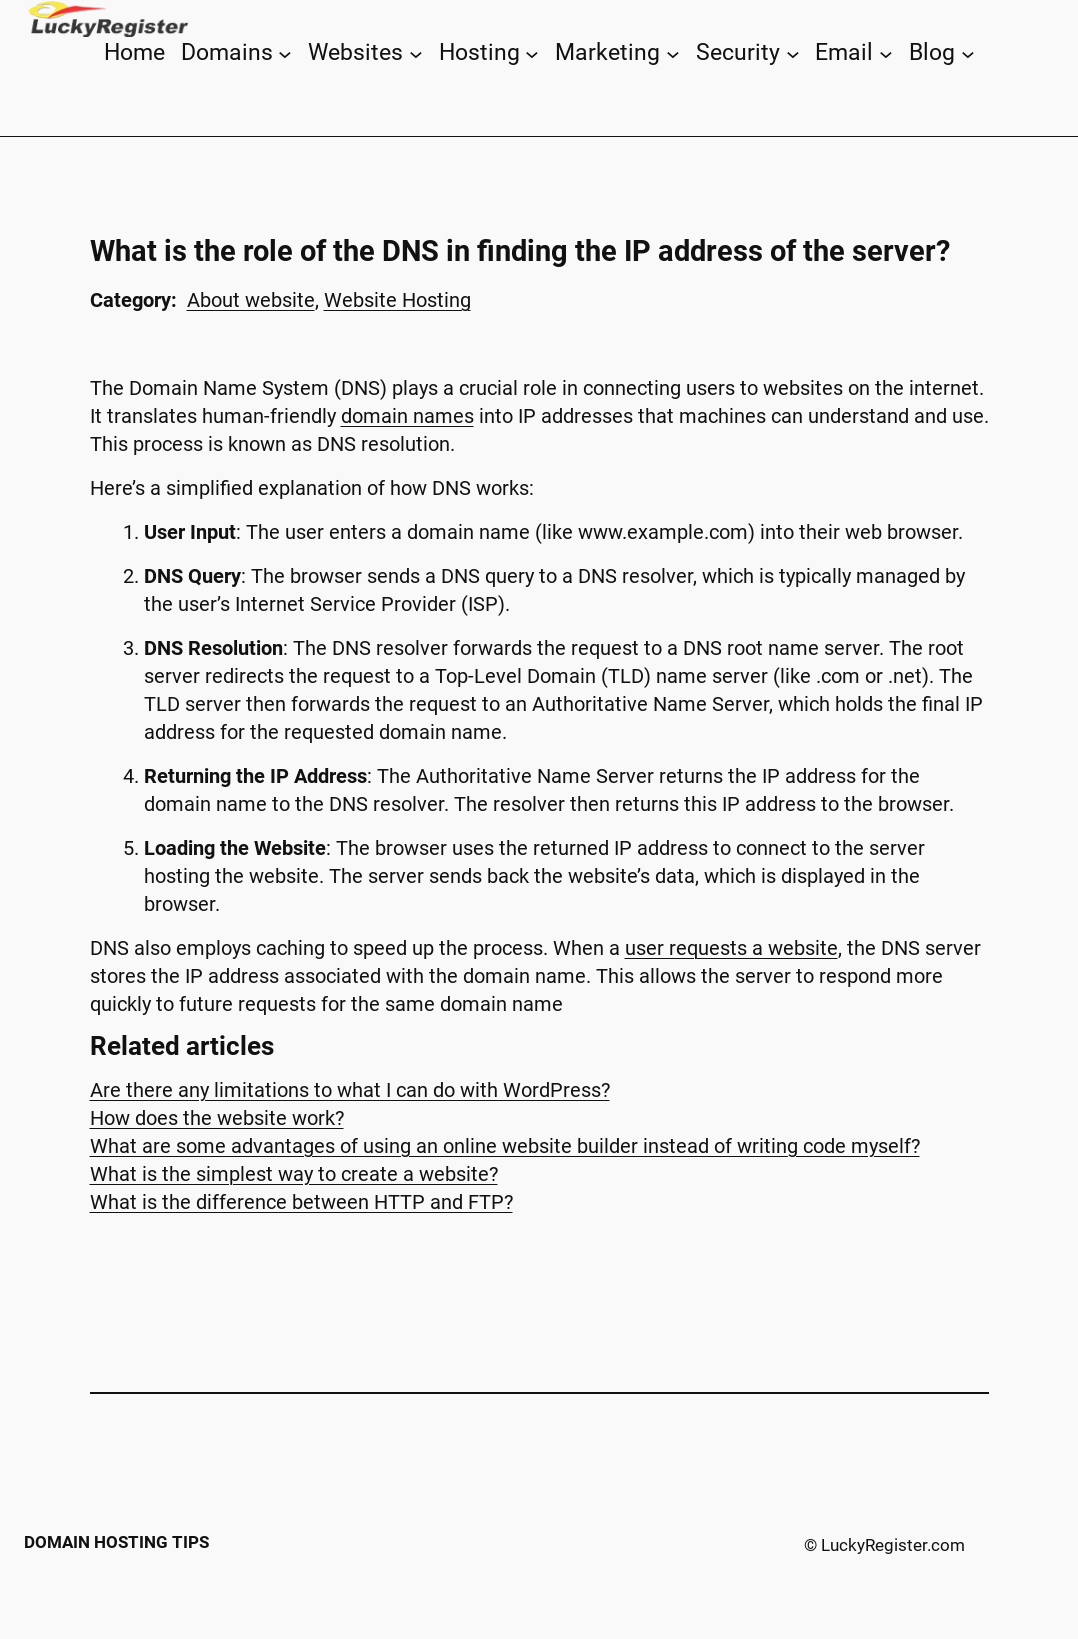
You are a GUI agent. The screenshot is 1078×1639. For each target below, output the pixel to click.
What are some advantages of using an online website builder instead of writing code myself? (505, 1146)
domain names (407, 416)
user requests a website (731, 948)
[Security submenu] (793, 53)
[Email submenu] (886, 53)
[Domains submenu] (285, 53)
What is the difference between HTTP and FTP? (301, 1202)
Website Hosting (397, 300)
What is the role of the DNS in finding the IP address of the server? (520, 251)
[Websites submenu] (416, 53)
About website (251, 300)
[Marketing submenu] (673, 53)
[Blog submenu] (968, 53)
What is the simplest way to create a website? (294, 1174)
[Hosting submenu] (532, 53)
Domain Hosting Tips (116, 1542)
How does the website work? (217, 1118)
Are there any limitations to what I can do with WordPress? (350, 1090)
